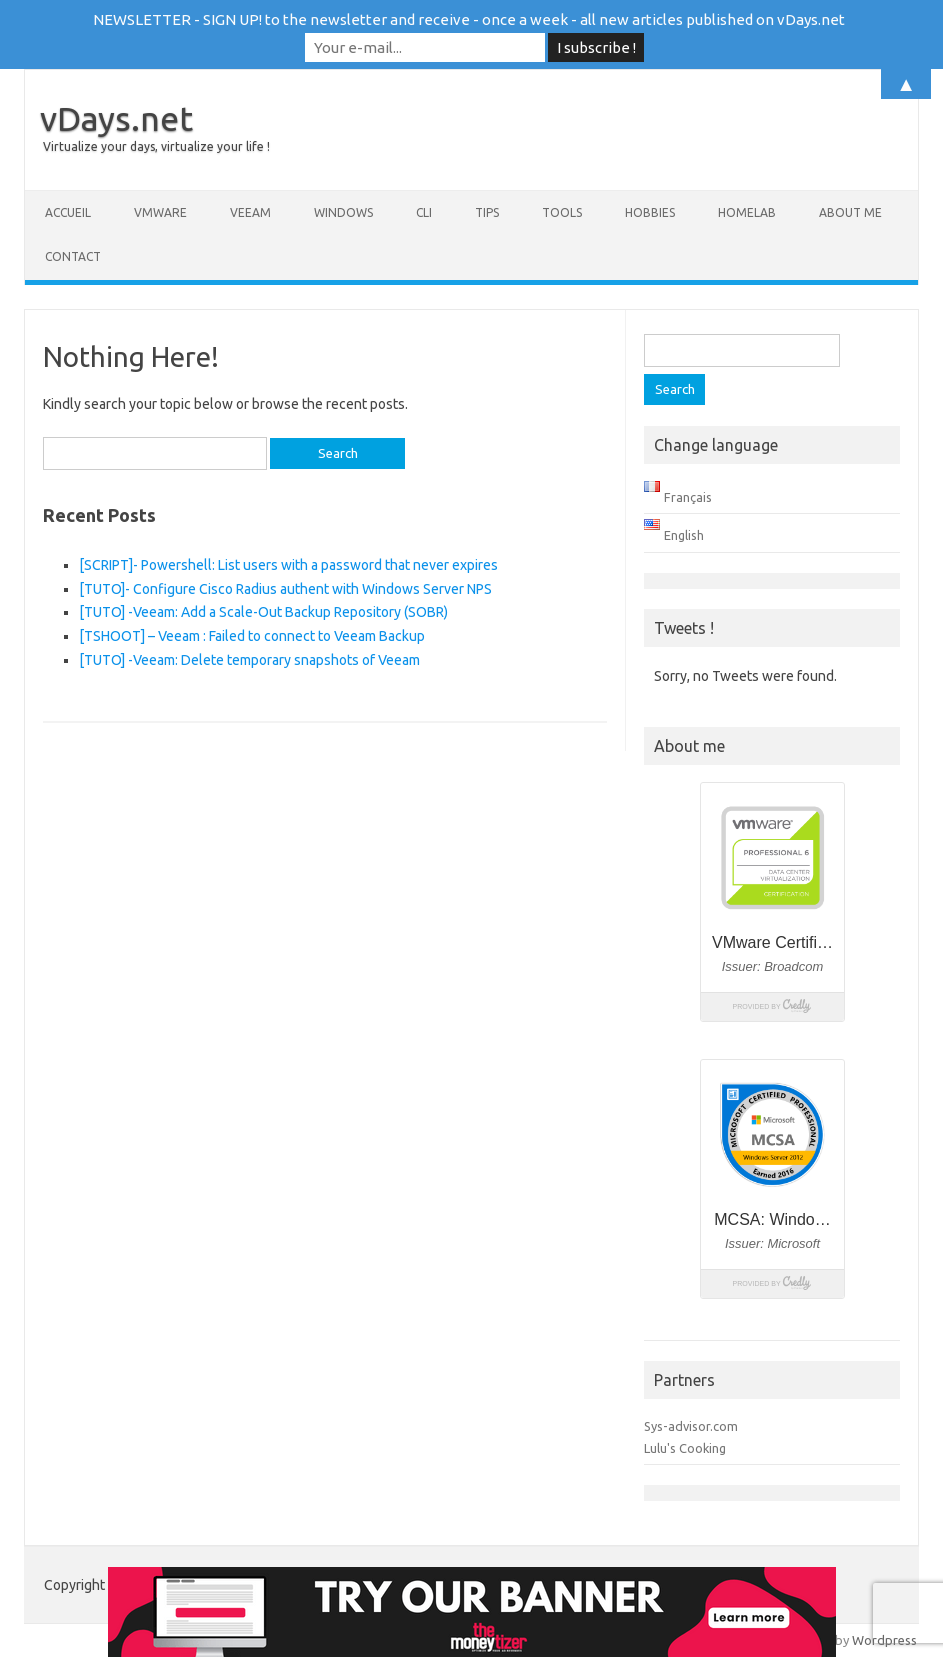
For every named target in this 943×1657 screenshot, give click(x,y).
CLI (424, 212)
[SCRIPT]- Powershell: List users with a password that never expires (288, 565)
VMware (160, 212)
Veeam (250, 212)
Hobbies (650, 212)
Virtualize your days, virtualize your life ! (156, 146)
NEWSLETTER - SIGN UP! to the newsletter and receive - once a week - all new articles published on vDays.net (469, 19)
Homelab (747, 212)
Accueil (68, 212)
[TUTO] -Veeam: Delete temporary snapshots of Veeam (249, 660)
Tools (562, 212)
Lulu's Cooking (685, 1448)
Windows (343, 212)
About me (850, 212)
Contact (73, 256)
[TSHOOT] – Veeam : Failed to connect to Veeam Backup (252, 636)
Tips (487, 212)
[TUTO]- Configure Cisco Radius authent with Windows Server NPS (285, 589)
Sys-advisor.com (691, 1426)
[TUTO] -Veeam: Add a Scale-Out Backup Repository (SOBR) (263, 612)
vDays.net (116, 118)
